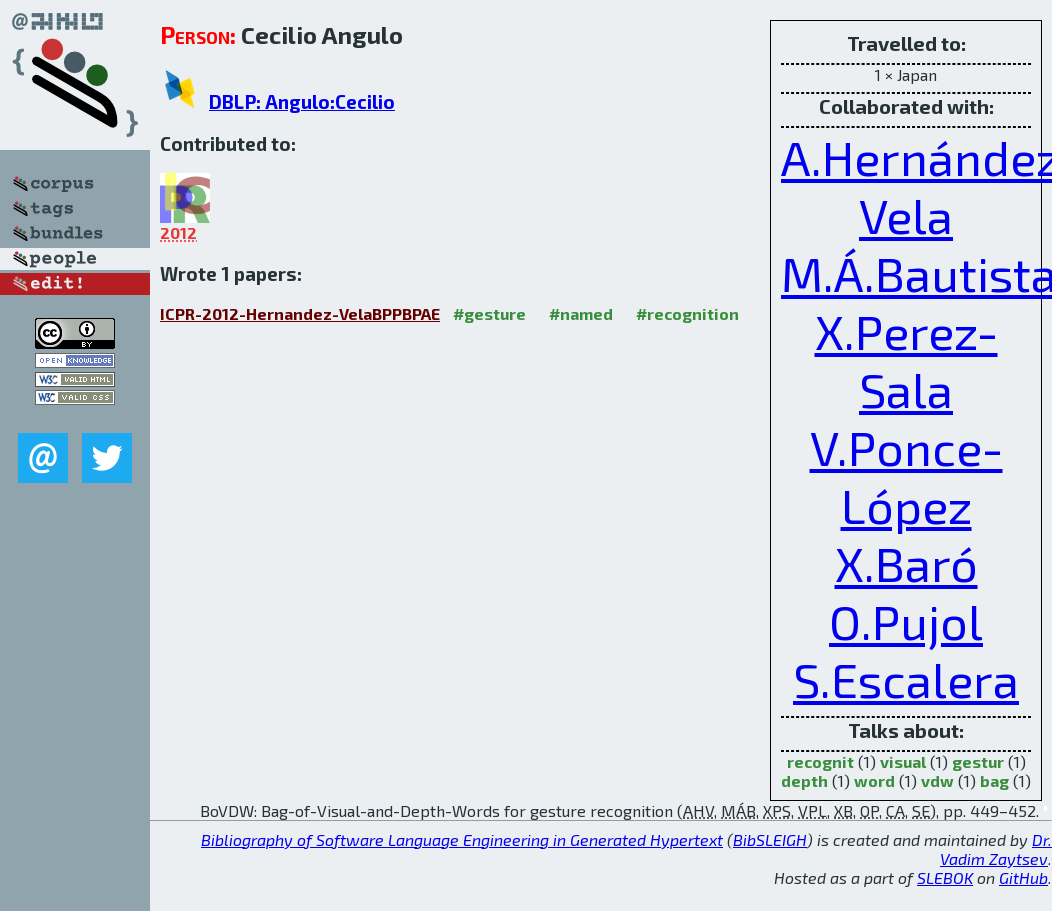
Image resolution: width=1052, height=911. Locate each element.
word (874, 780)
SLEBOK (945, 877)
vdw (937, 780)
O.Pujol (906, 621)
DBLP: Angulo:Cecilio (302, 101)
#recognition (687, 313)
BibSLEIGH (770, 839)
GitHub (1023, 877)
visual (903, 761)
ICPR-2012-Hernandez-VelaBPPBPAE (300, 313)
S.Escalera (906, 679)
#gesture (489, 313)
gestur (978, 761)
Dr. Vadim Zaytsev (996, 849)
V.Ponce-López (906, 476)
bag (994, 780)
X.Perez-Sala (906, 360)
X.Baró (906, 563)
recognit (820, 761)
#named (581, 313)
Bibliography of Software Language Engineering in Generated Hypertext (462, 839)
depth (804, 780)
